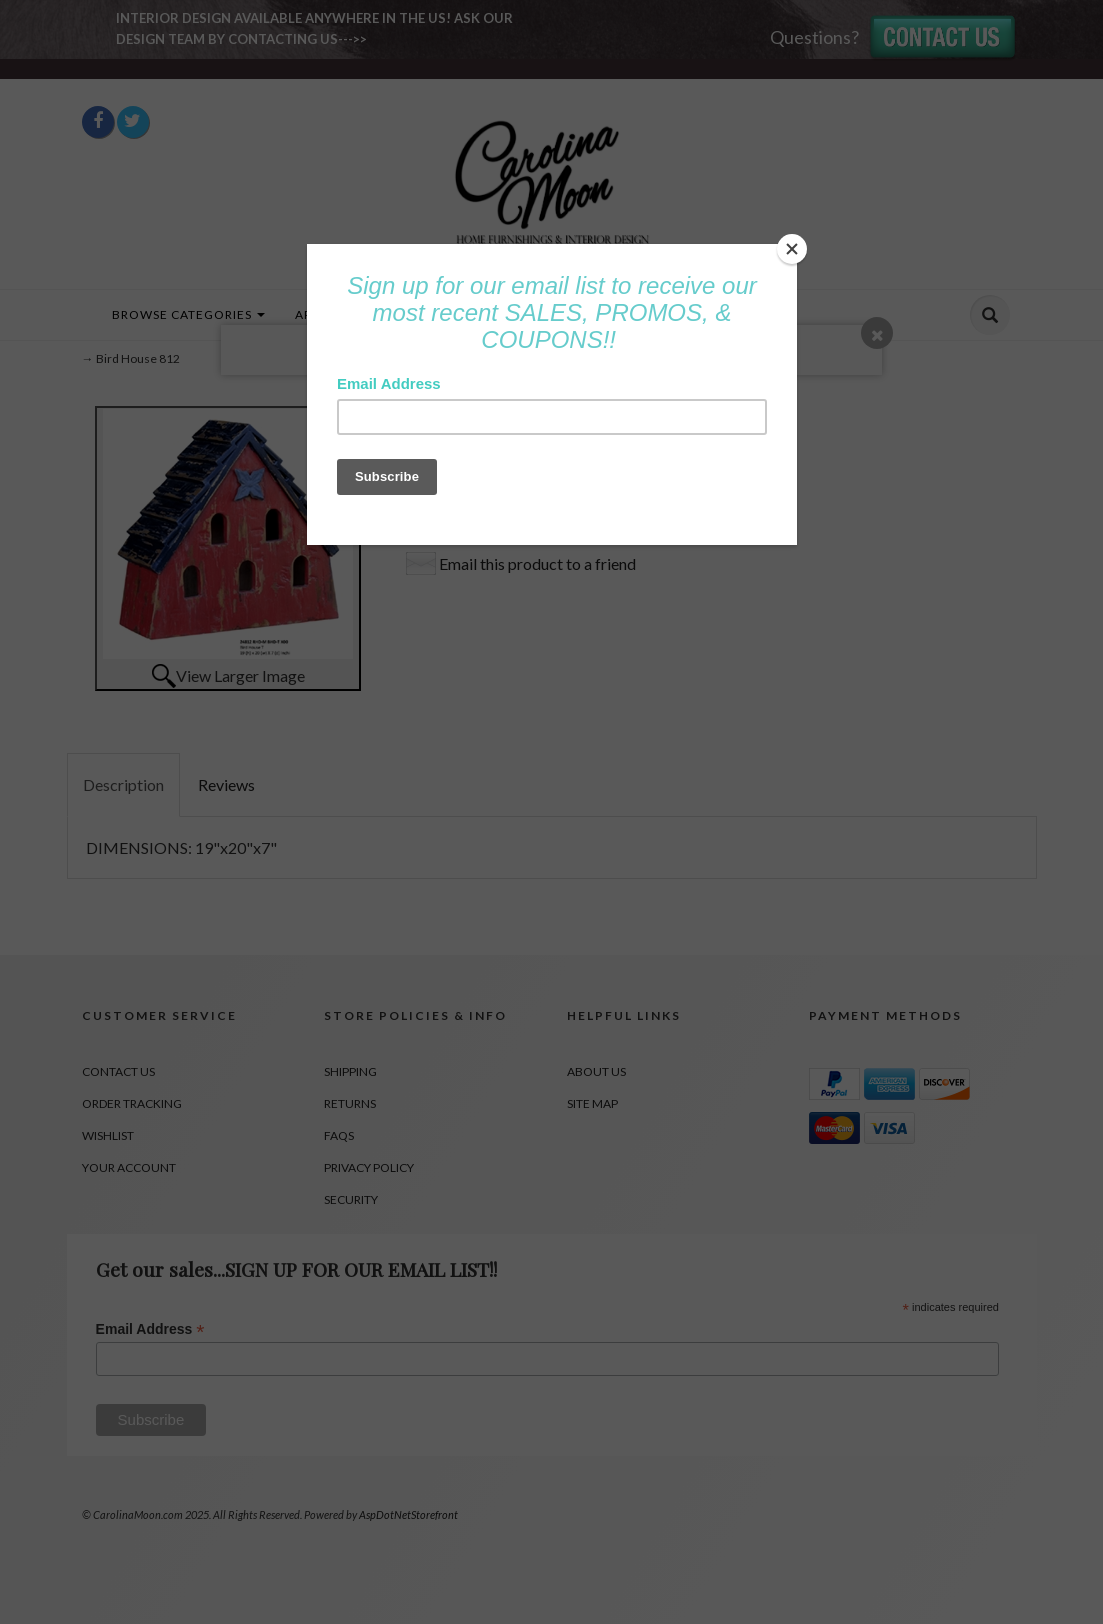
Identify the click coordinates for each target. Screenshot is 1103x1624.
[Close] (792, 249)
